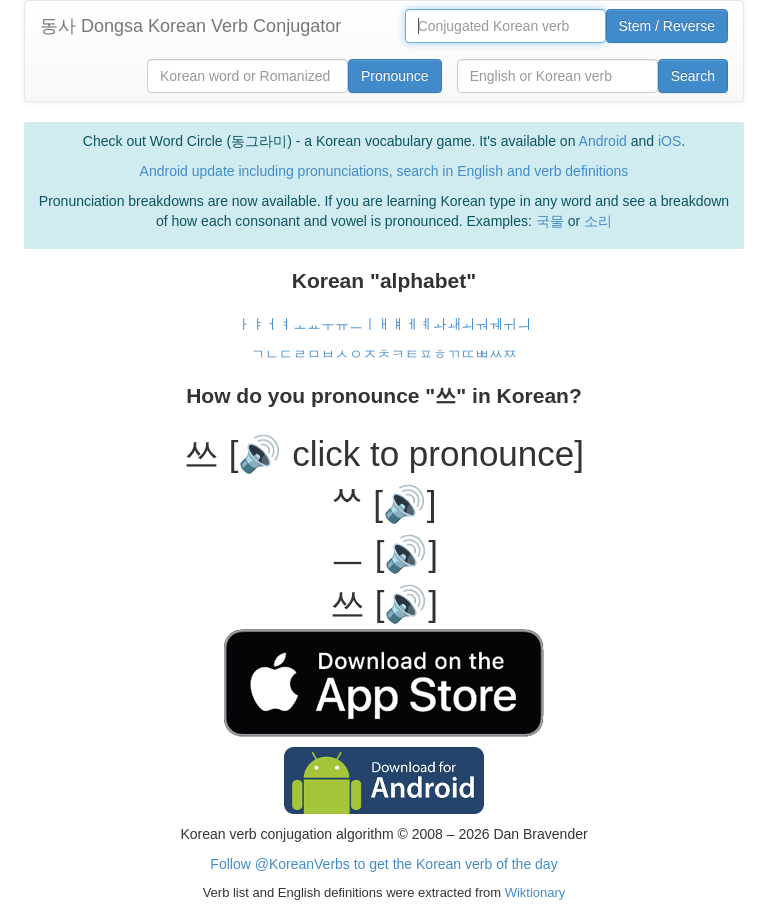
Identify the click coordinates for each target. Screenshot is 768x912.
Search (693, 76)
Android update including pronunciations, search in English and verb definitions (384, 171)
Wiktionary (533, 892)
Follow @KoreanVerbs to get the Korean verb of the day (383, 864)
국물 (550, 221)
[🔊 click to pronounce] (406, 453)
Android (603, 141)
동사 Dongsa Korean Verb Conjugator (190, 26)
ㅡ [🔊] (384, 553)
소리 (598, 221)
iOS (669, 141)
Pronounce (395, 76)
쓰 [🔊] (384, 603)
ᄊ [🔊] (383, 503)
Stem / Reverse (667, 26)
